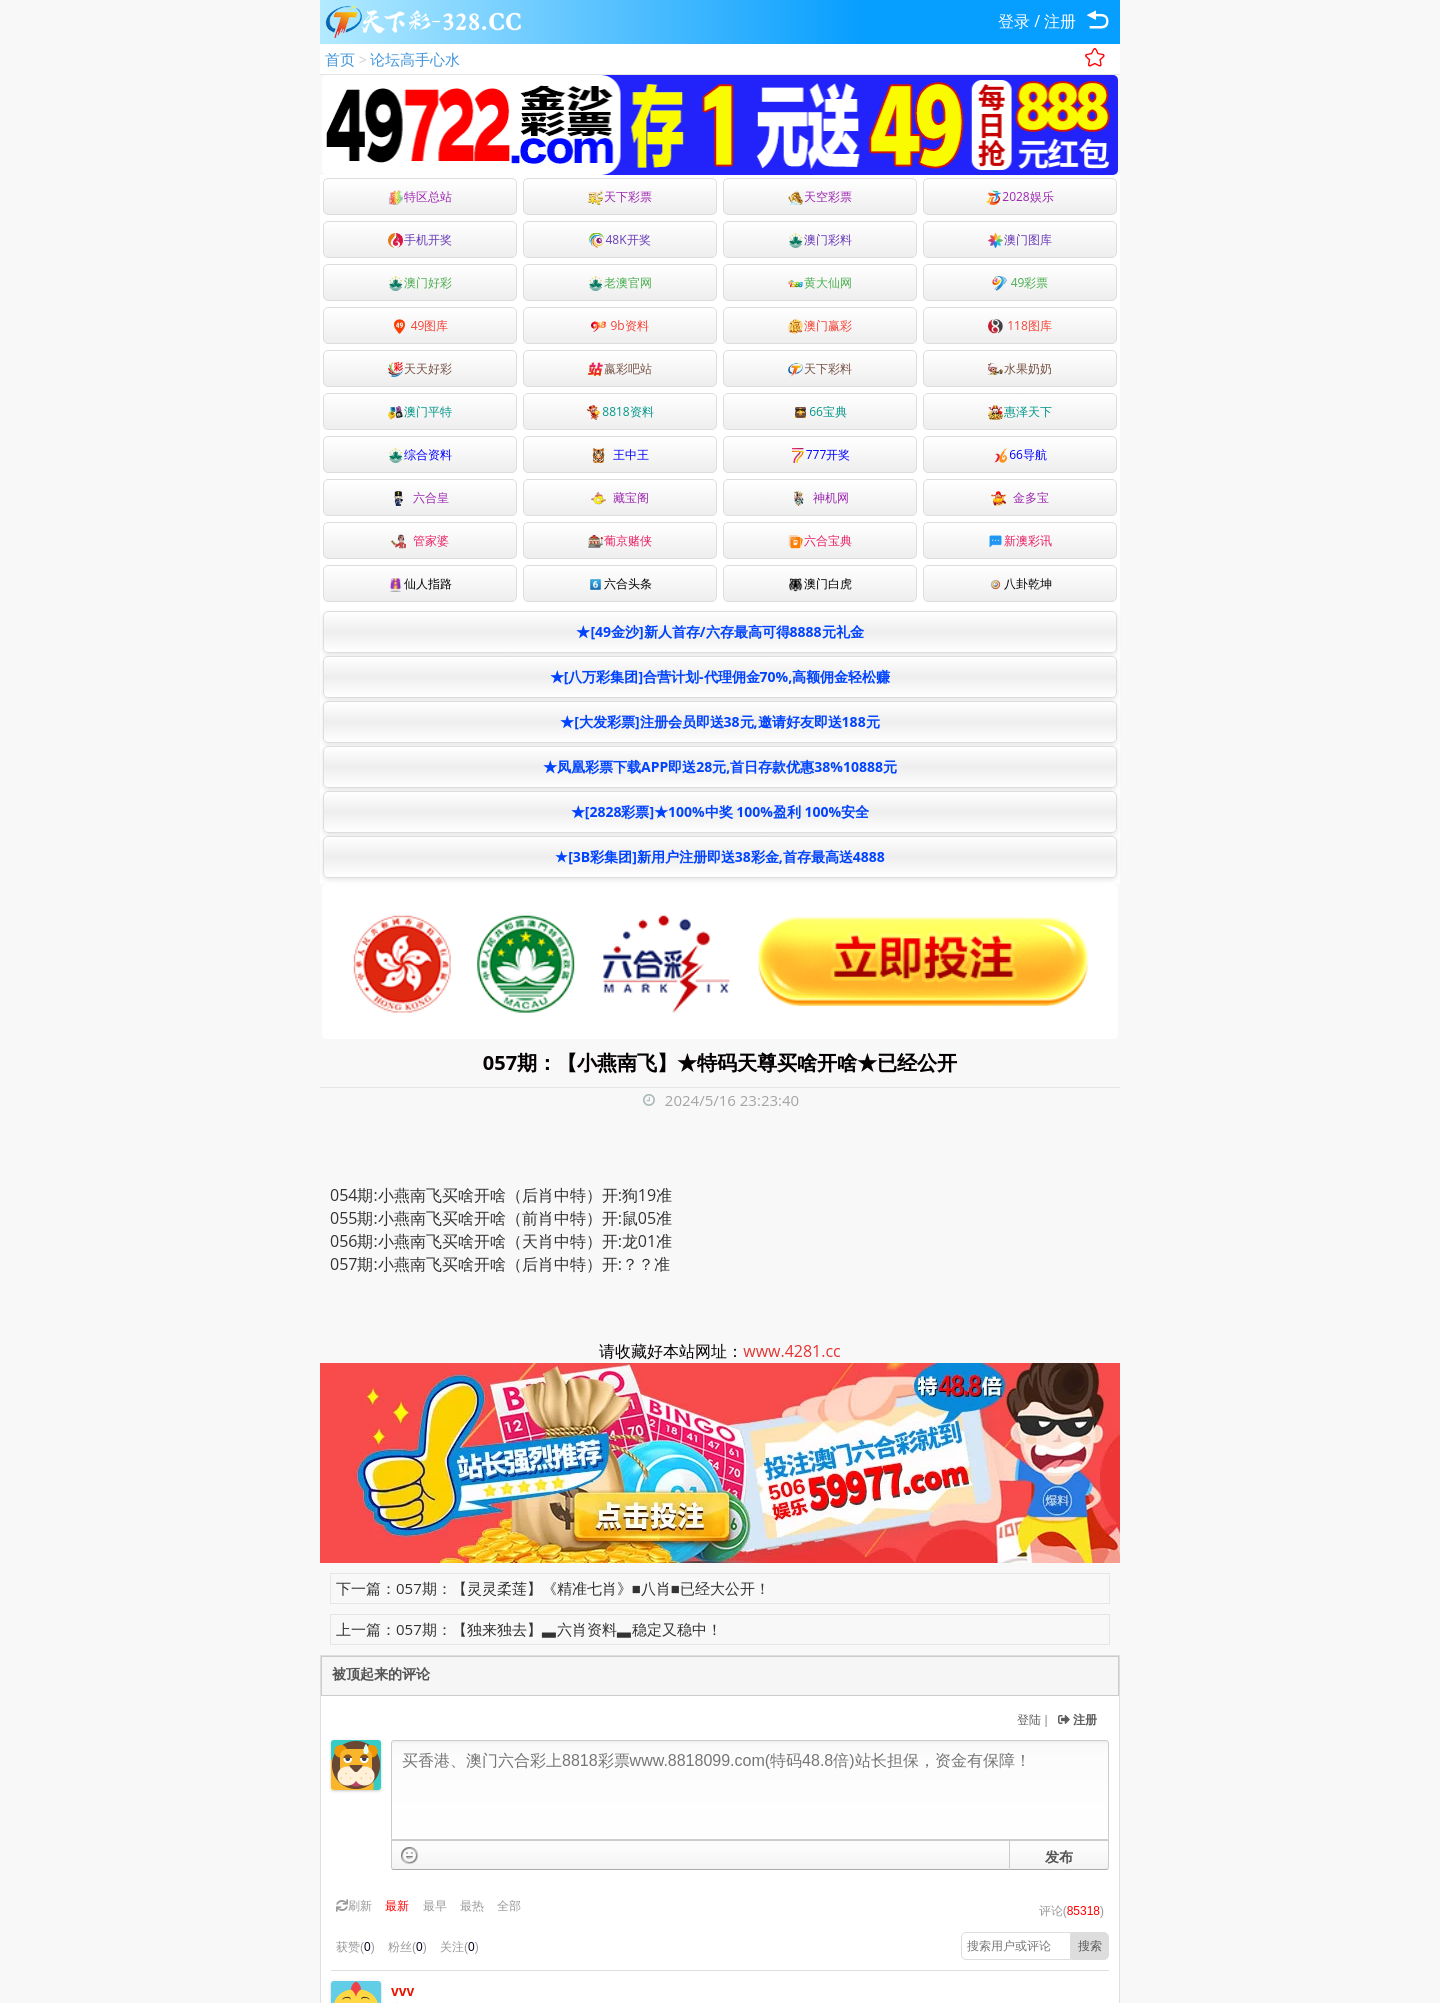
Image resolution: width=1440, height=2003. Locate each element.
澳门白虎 (820, 583)
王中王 (620, 454)
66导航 (1020, 454)
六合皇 (420, 497)
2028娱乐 (1019, 196)
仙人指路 (420, 583)
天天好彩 (420, 368)
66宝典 (820, 411)
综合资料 (420, 454)
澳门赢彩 (820, 325)
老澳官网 (620, 282)
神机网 (820, 497)
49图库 (420, 325)
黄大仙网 (820, 282)
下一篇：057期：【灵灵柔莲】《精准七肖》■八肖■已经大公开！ (553, 1588)
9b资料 (619, 325)
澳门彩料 (820, 239)
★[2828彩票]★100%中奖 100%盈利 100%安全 (720, 811)
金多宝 (1020, 497)
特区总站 (420, 196)
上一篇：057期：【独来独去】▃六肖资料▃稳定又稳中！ (529, 1629)
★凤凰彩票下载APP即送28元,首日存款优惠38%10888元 (720, 766)
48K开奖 (619, 239)
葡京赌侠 (620, 540)
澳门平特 (420, 411)
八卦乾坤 (1020, 583)
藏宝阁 (620, 497)
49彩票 (1020, 282)
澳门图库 (1020, 239)
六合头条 (620, 583)
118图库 (1020, 325)
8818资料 (619, 411)
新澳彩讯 (1020, 540)
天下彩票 (620, 196)
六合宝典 (820, 540)
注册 (1060, 21)
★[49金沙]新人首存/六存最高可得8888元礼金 (719, 631)
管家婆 (420, 540)
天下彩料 (820, 368)
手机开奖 (420, 239)
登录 (1014, 21)
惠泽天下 (1020, 411)
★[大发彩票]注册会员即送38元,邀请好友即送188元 (719, 721)
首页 (340, 59)
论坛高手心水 (415, 59)
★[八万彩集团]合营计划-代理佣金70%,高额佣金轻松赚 (720, 676)
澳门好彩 (420, 282)
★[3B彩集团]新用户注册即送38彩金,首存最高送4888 (720, 856)
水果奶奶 (1020, 368)
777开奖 (820, 454)
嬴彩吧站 (620, 368)
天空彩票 (820, 196)
